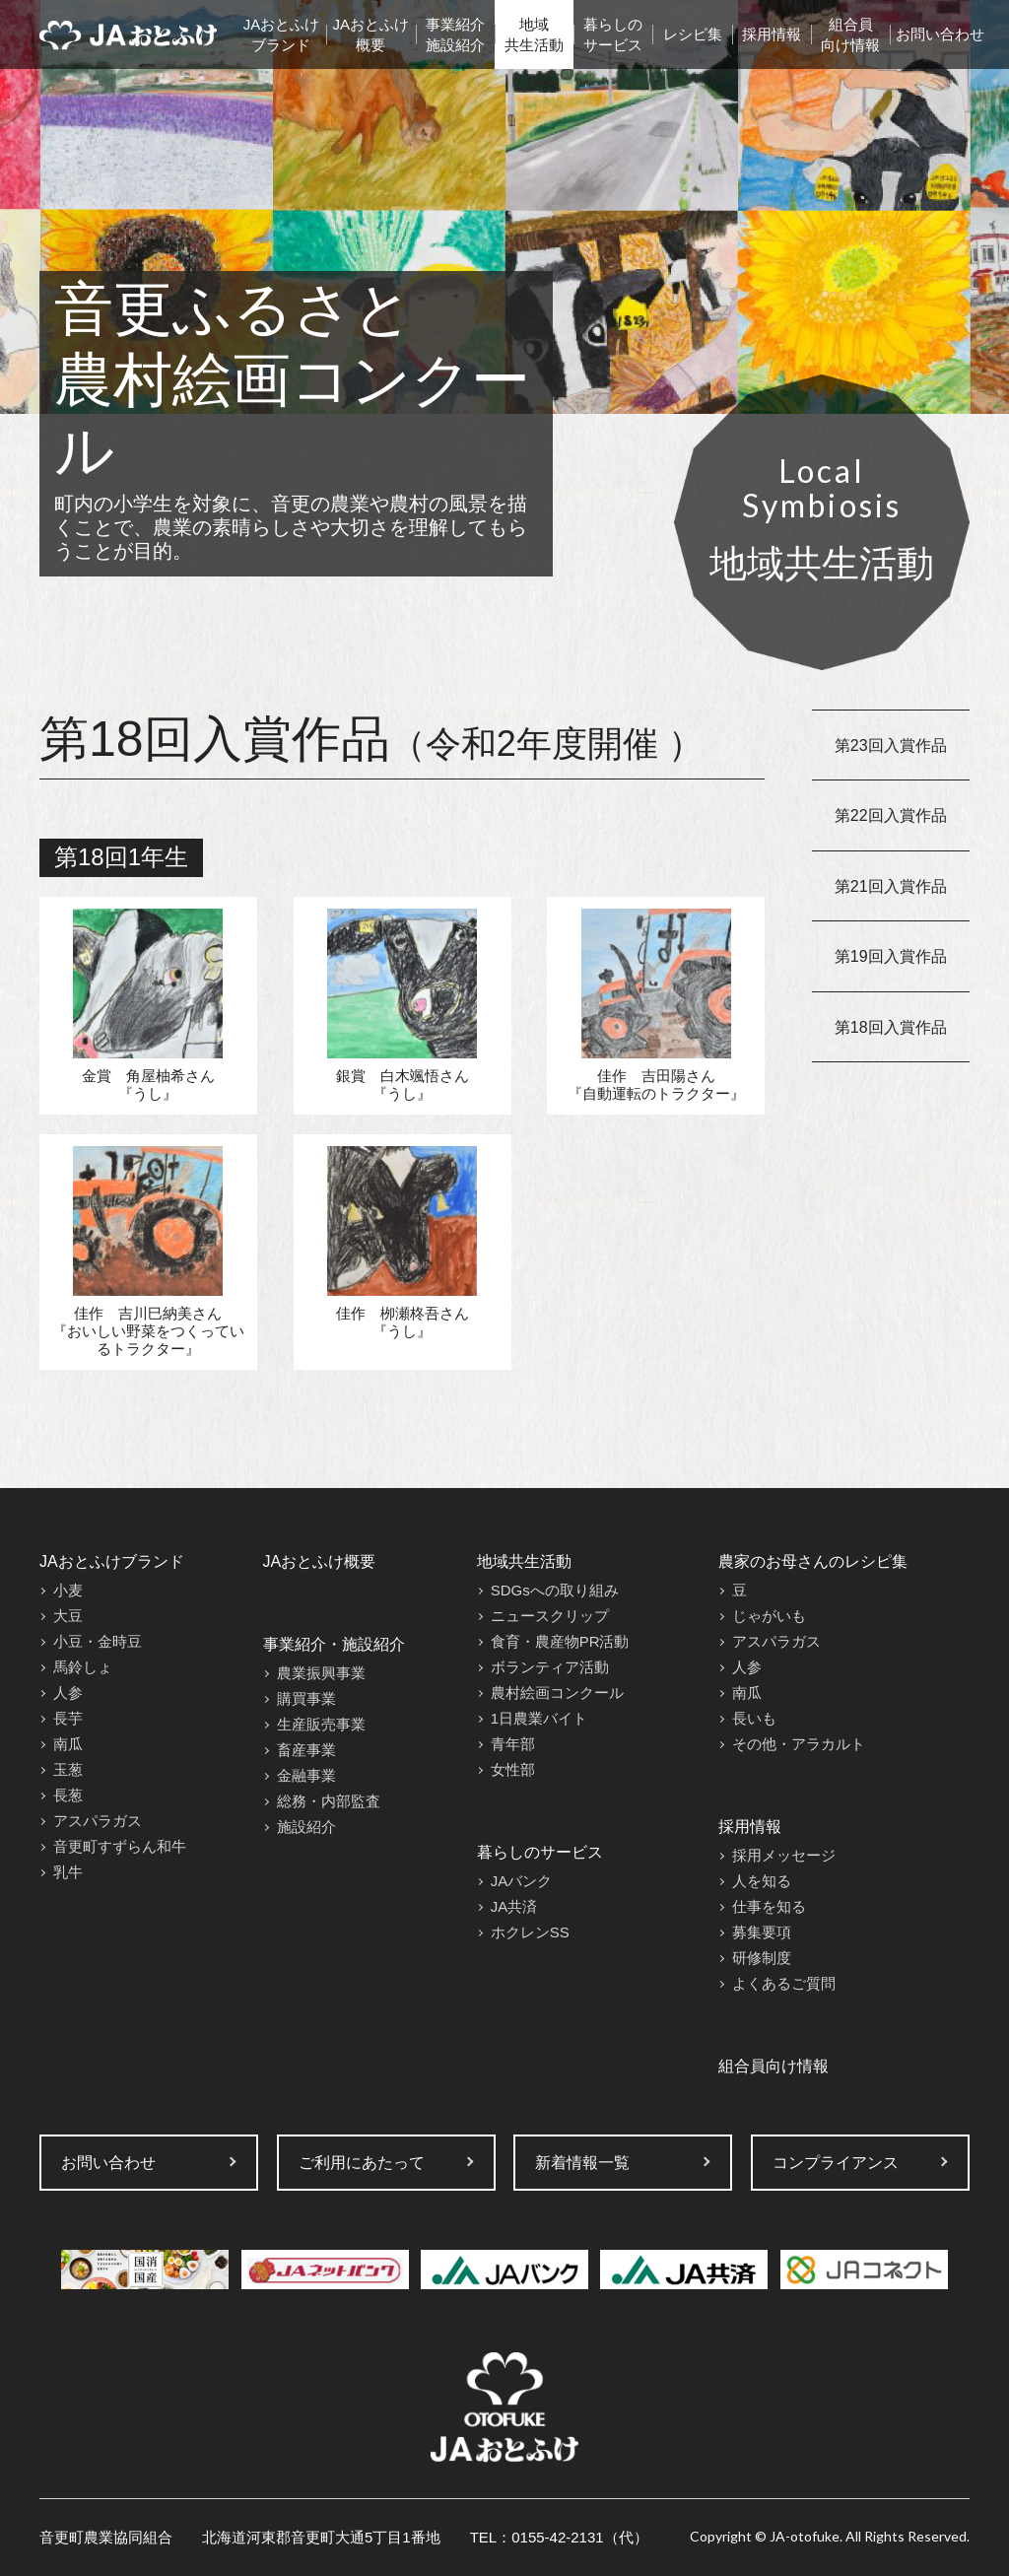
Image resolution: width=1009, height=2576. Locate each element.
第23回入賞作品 (891, 745)
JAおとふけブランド (281, 34)
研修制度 (761, 1957)
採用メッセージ (784, 1855)
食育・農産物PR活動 (560, 1641)
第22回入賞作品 (891, 815)
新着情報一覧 (582, 2162)
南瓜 (68, 1743)
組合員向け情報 (850, 34)
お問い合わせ (940, 34)
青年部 (513, 1743)
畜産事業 (306, 1749)
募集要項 (761, 1932)
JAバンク (522, 1880)
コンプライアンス (836, 2162)
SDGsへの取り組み (555, 1590)
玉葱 (68, 1769)
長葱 (68, 1795)
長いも (754, 1718)
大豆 (68, 1615)
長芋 (68, 1718)
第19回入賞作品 (891, 956)
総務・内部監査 (328, 1801)
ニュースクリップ (550, 1615)
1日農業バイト (539, 1718)
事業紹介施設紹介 (455, 34)
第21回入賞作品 (891, 886)
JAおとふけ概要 (371, 34)
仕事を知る (769, 1906)
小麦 (68, 1590)
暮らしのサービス (612, 34)
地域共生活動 (534, 34)
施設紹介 (306, 1826)
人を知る (761, 1880)
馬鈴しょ (82, 1667)
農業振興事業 (321, 1672)
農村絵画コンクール (557, 1692)
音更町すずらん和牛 (119, 1846)
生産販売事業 (321, 1724)
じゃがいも (769, 1615)
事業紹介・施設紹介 (334, 1644)
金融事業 (306, 1775)
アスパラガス (97, 1820)
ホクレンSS (530, 1932)
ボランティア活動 (550, 1667)
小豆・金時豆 (97, 1641)
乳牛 (68, 1872)
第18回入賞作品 (891, 1027)
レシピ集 (692, 34)
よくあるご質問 (784, 1983)
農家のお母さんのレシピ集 (813, 1561)
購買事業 (306, 1698)
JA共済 (514, 1906)
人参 (68, 1692)
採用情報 (771, 34)
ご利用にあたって (362, 2162)
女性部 (513, 1769)
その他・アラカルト (798, 1743)
